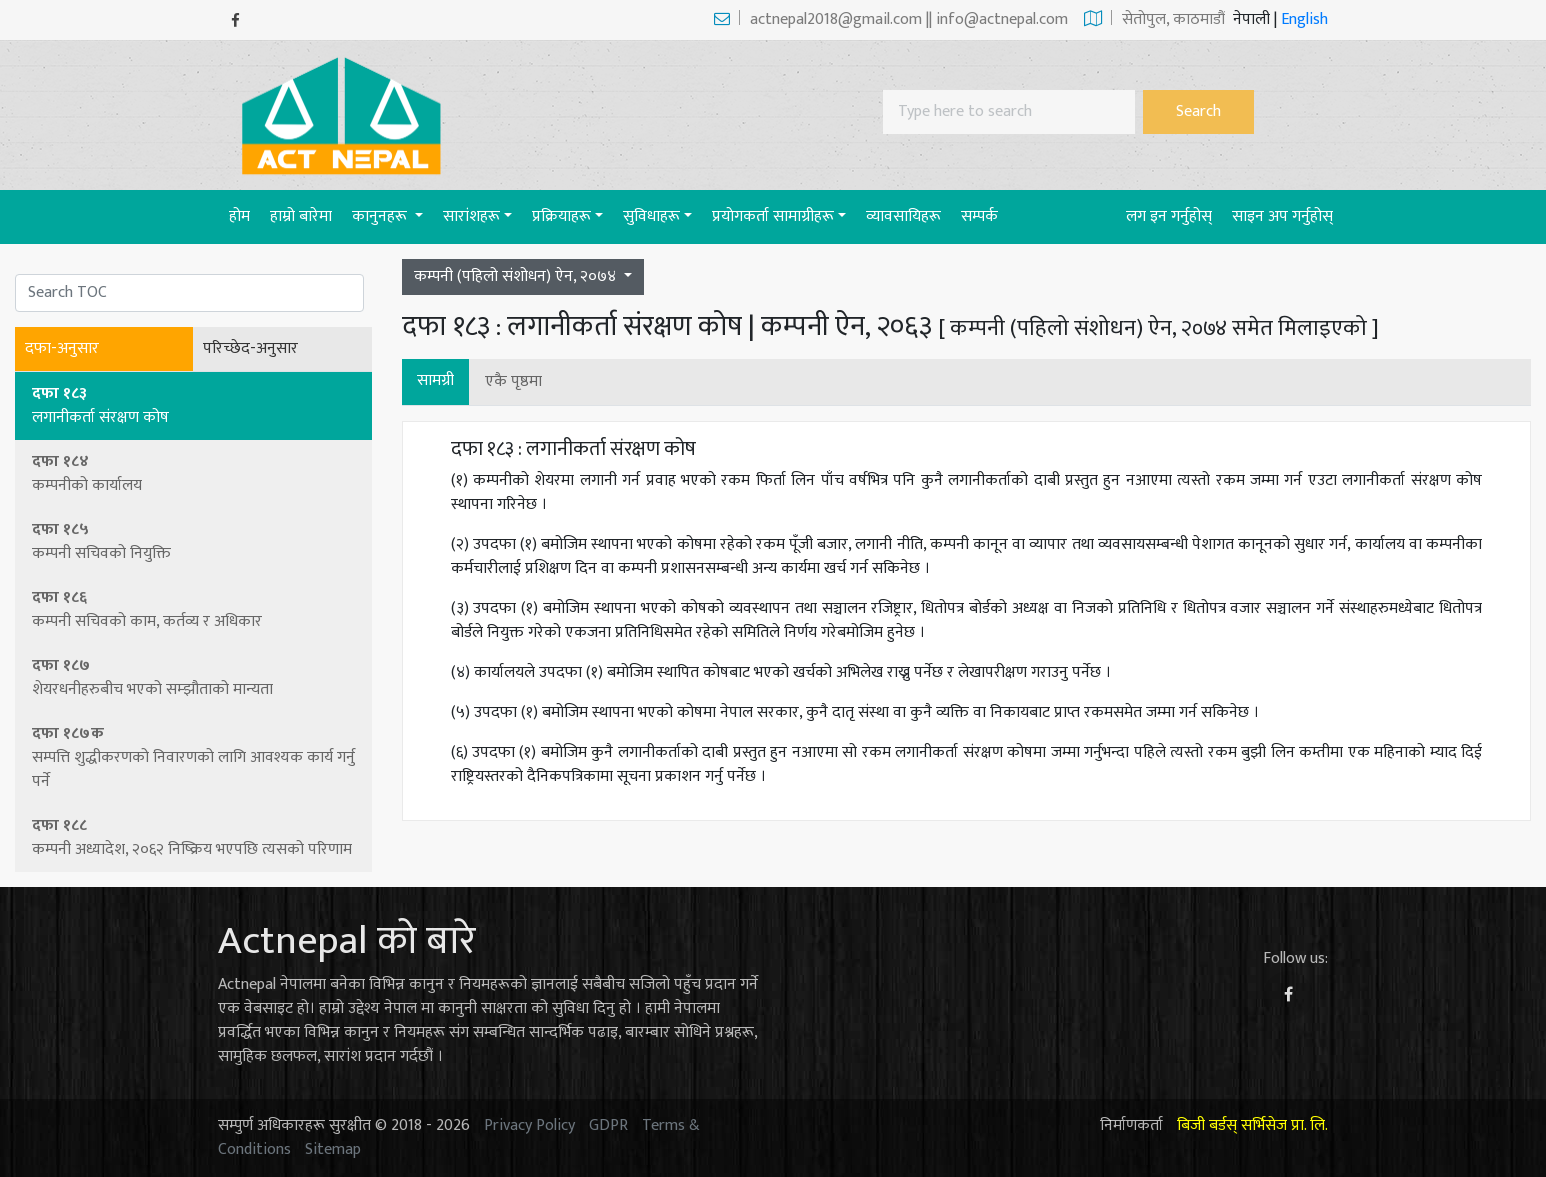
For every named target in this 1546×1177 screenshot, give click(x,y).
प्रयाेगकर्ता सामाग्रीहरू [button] (773, 216)
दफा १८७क (194, 757)
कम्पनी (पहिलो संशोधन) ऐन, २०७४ (517, 276)
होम (244, 216)
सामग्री (435, 380)
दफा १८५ (194, 541)
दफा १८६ (194, 609)
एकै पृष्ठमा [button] (513, 381)
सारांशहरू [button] (471, 216)
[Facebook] (235, 20)
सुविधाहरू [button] (651, 216)
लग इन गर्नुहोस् (1169, 216)
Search (1198, 111)
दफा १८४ (194, 473)
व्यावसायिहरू (903, 216)
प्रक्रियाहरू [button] (561, 216)
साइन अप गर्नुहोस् (1282, 216)
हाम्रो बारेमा (301, 216)
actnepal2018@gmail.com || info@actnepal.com (891, 19)
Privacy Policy (529, 1125)
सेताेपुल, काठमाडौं (1154, 19)
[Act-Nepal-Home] (346, 114)
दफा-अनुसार (62, 349)
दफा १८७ (194, 677)
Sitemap (333, 1149)
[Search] (1009, 112)
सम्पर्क (979, 216)
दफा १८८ (194, 837)
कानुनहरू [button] (381, 216)
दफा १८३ (194, 405)
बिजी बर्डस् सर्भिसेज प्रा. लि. (1252, 1125)
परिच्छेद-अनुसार (250, 349)
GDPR (608, 1125)
